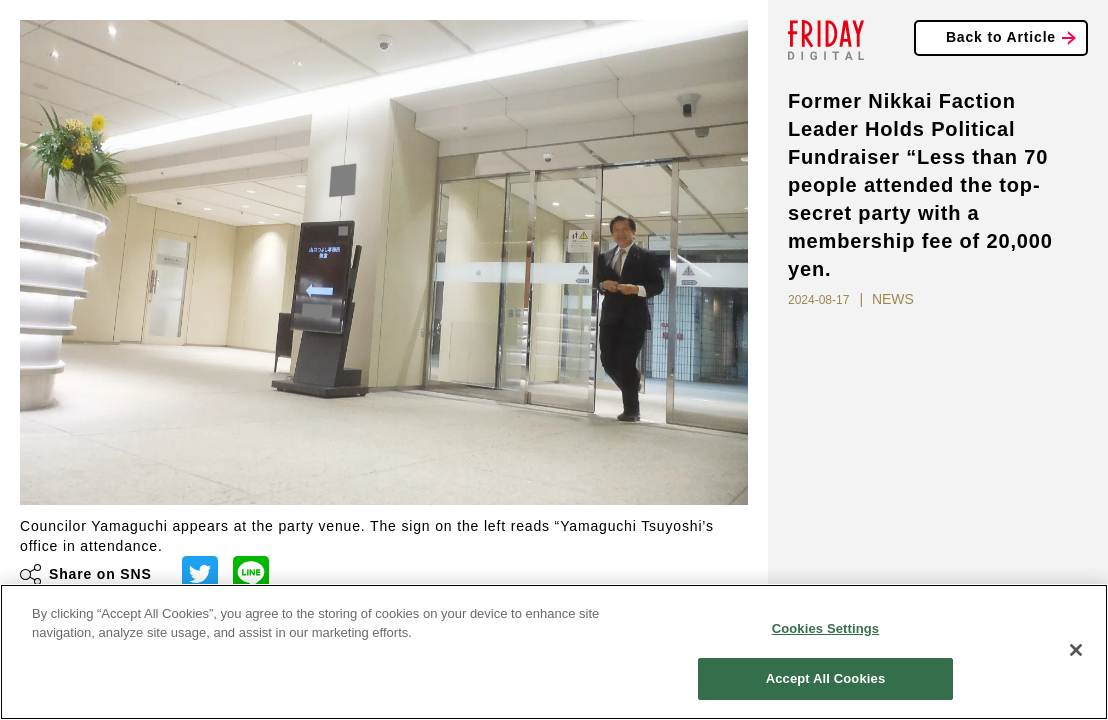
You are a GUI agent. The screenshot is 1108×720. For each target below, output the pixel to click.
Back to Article (1001, 37)
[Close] (1076, 650)
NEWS (893, 299)
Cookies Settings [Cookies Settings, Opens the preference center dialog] (826, 628)
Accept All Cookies (826, 678)
